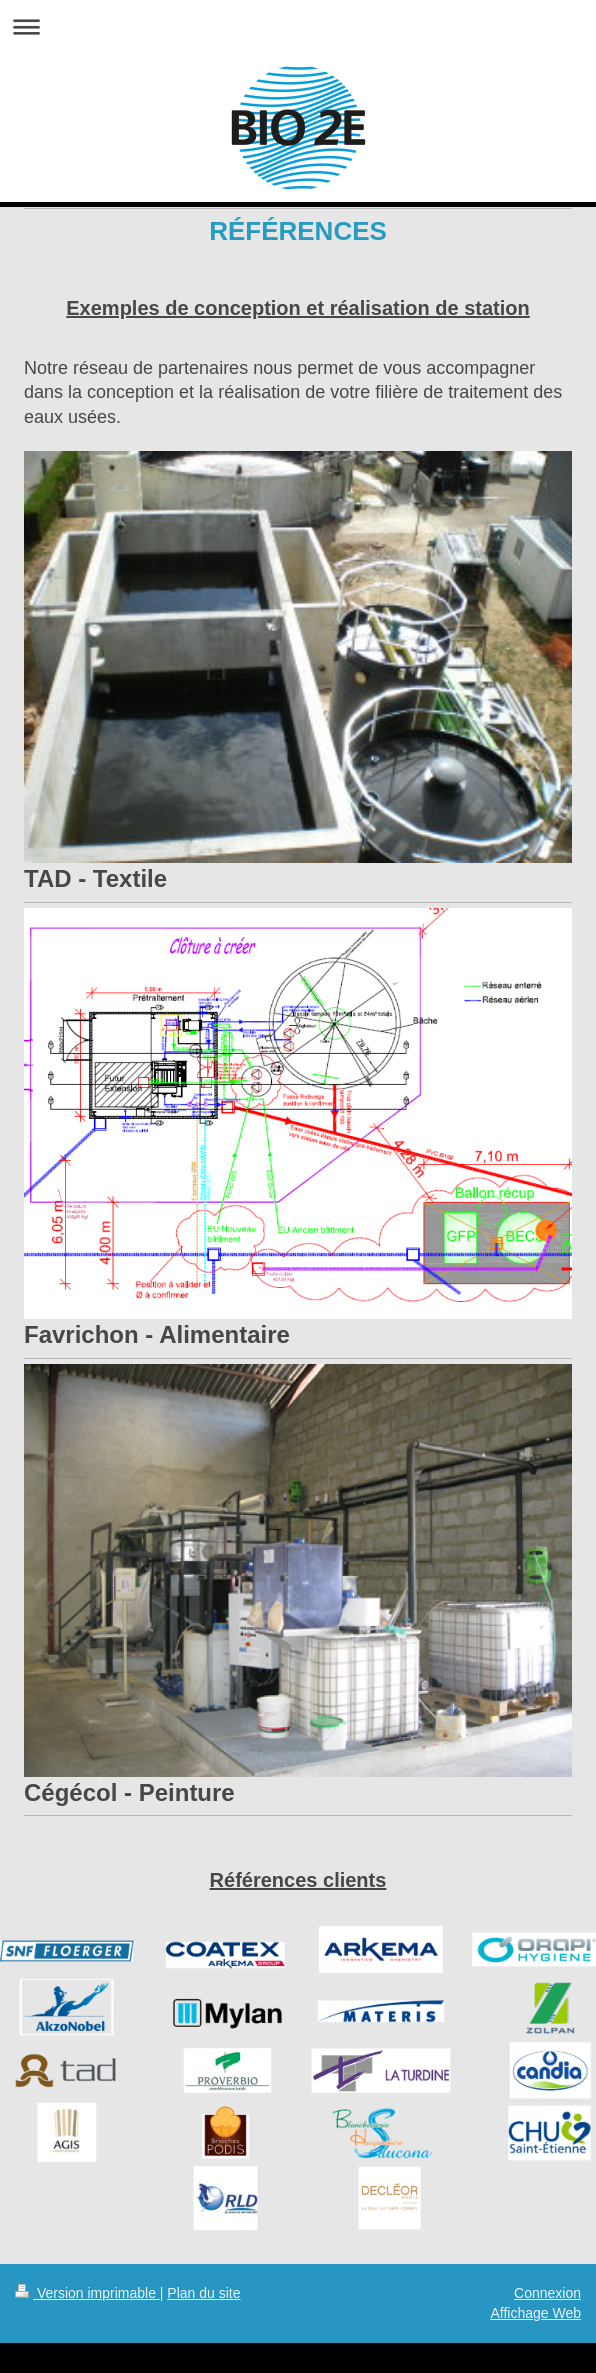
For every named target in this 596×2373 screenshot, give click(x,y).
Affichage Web (535, 2313)
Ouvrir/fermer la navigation (298, 26)
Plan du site (203, 2293)
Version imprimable (87, 2293)
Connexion (547, 2293)
